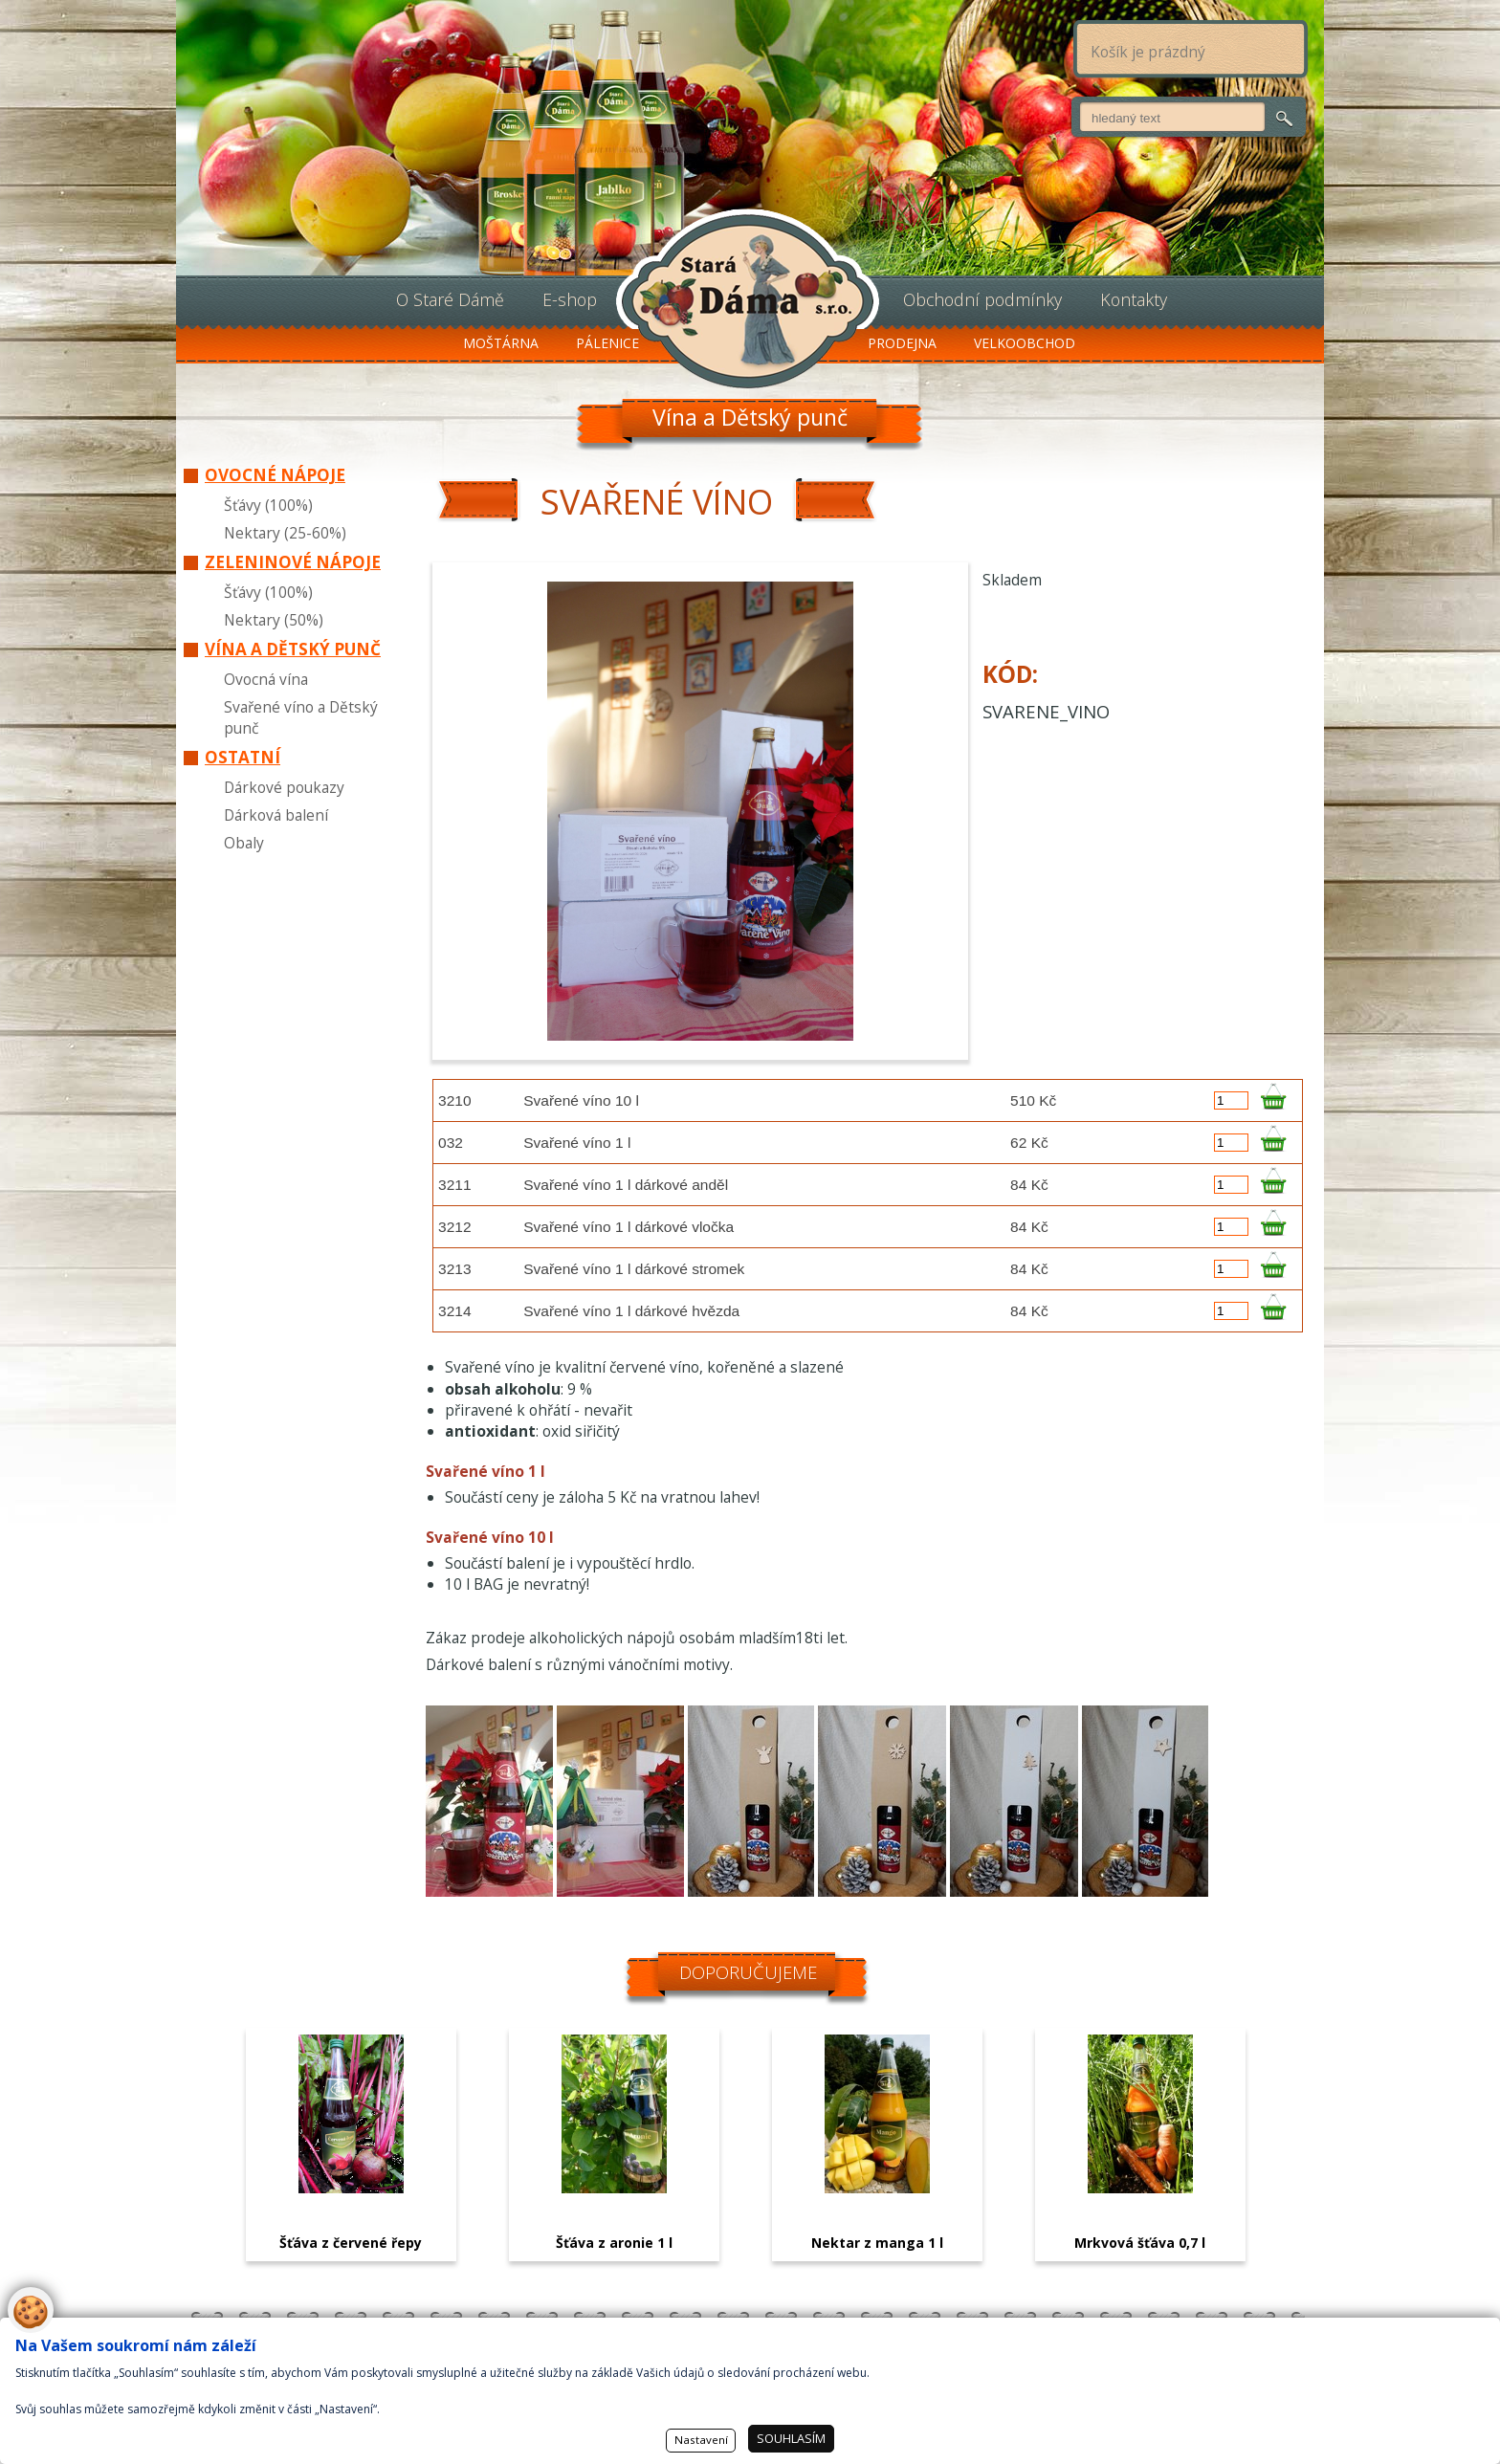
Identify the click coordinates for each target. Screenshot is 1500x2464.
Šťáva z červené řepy (350, 2242)
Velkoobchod (1024, 343)
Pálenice (607, 343)
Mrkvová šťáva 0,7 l (1139, 2242)
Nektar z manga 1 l (877, 2242)
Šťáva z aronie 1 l (614, 2242)
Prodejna (902, 343)
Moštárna (501, 343)
